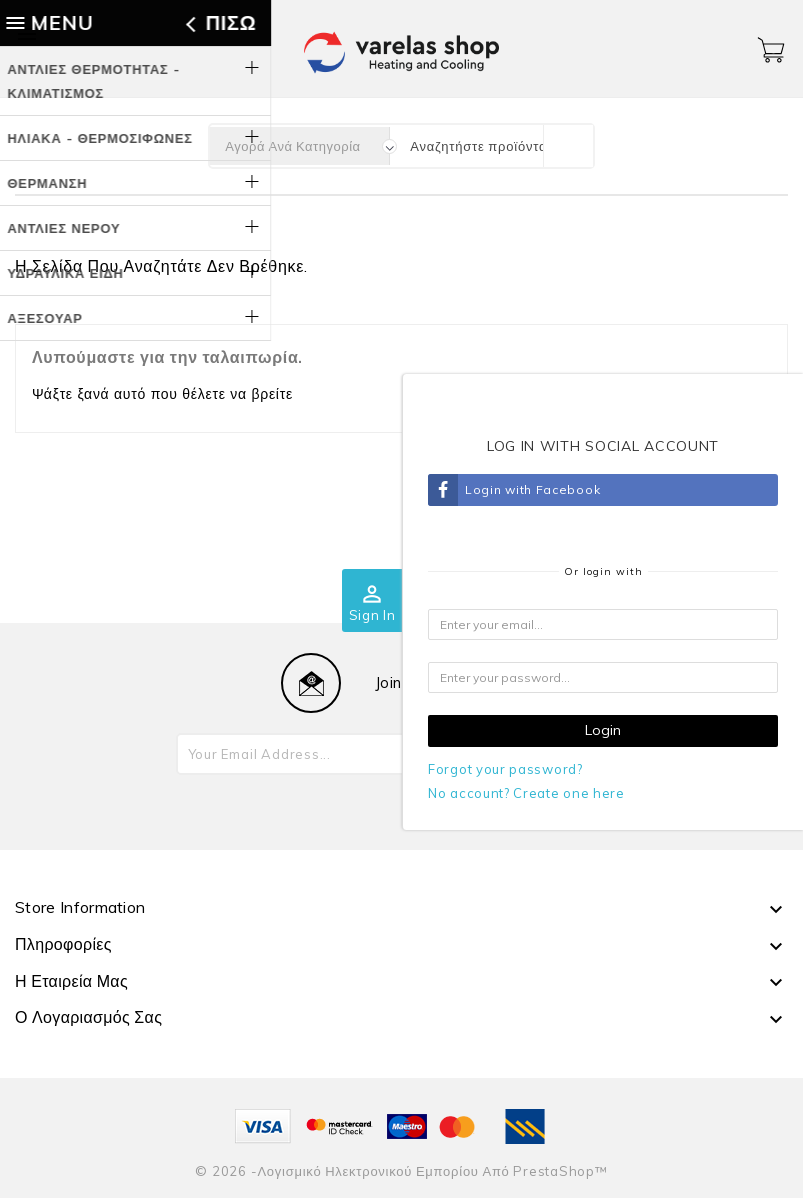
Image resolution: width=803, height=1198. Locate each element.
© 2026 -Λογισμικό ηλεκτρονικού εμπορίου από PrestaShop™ (401, 1171)
